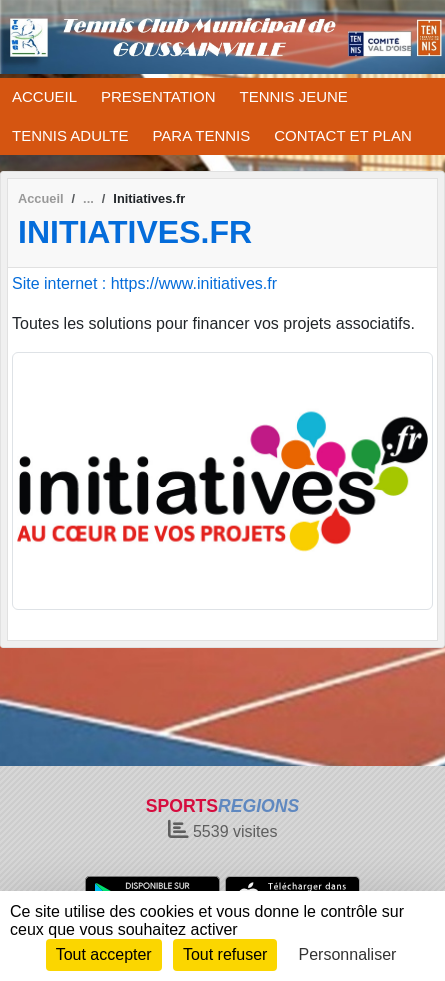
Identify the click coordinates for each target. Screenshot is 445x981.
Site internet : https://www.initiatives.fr (144, 283)
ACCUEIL (44, 96)
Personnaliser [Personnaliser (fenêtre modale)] (348, 954)
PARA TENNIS (201, 135)
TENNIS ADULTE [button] (70, 135)
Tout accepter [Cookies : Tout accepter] (104, 954)
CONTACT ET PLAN (343, 135)
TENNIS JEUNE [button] (294, 96)
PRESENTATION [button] (158, 96)
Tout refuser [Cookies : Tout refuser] (225, 954)
